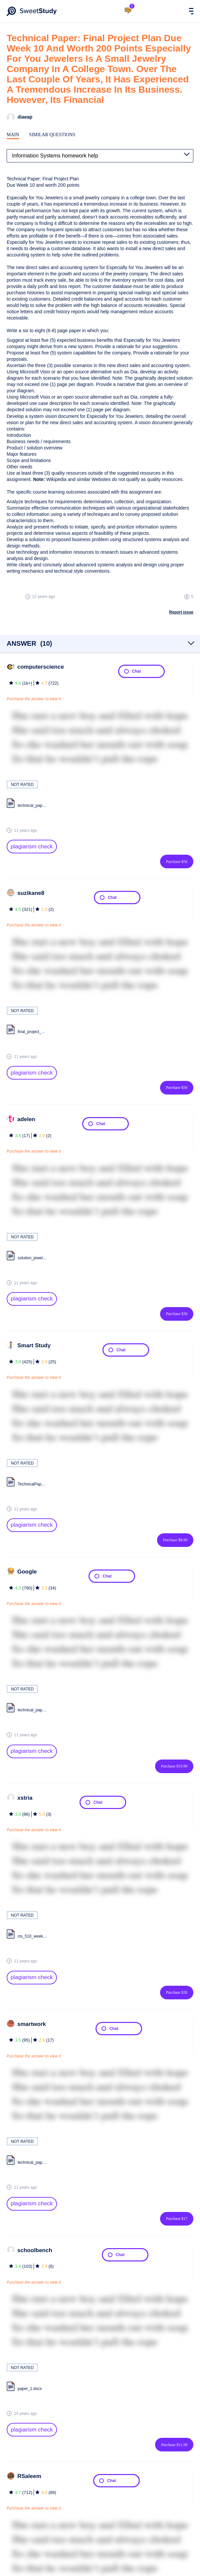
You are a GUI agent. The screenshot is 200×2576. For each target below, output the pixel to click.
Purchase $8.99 (175, 1540)
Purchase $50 (176, 861)
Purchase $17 (176, 2218)
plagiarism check (32, 846)
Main (13, 134)
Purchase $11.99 (174, 2444)
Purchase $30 (176, 1313)
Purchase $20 (176, 1992)
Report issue (181, 612)
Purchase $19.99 (174, 1766)
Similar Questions (52, 134)
